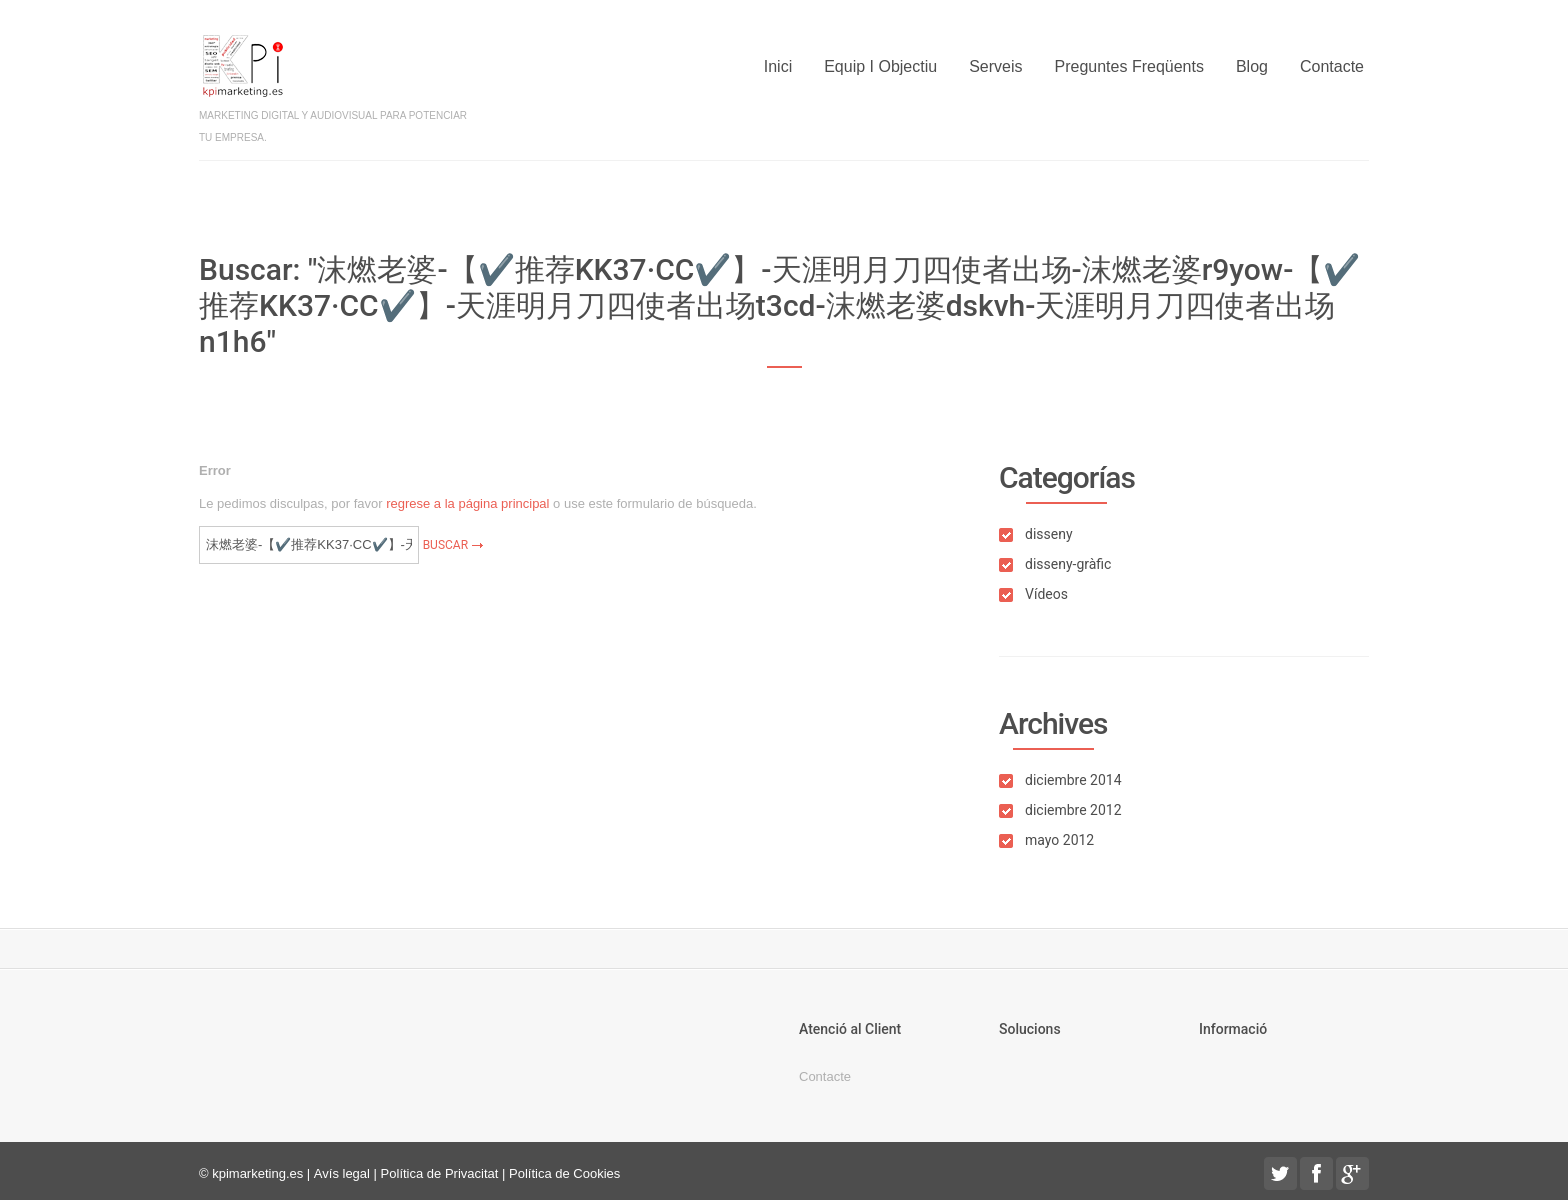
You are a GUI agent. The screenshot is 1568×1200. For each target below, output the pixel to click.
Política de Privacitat (440, 1173)
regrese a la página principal (467, 503)
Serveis (995, 66)
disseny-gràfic (1068, 564)
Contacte (1332, 66)
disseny (1049, 534)
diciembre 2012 (1073, 810)
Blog (1252, 66)
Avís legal (342, 1173)
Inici (778, 66)
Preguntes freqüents (1129, 66)
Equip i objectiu (880, 66)
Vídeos (1046, 594)
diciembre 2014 (1073, 780)
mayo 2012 (1059, 840)
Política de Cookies (564, 1173)
